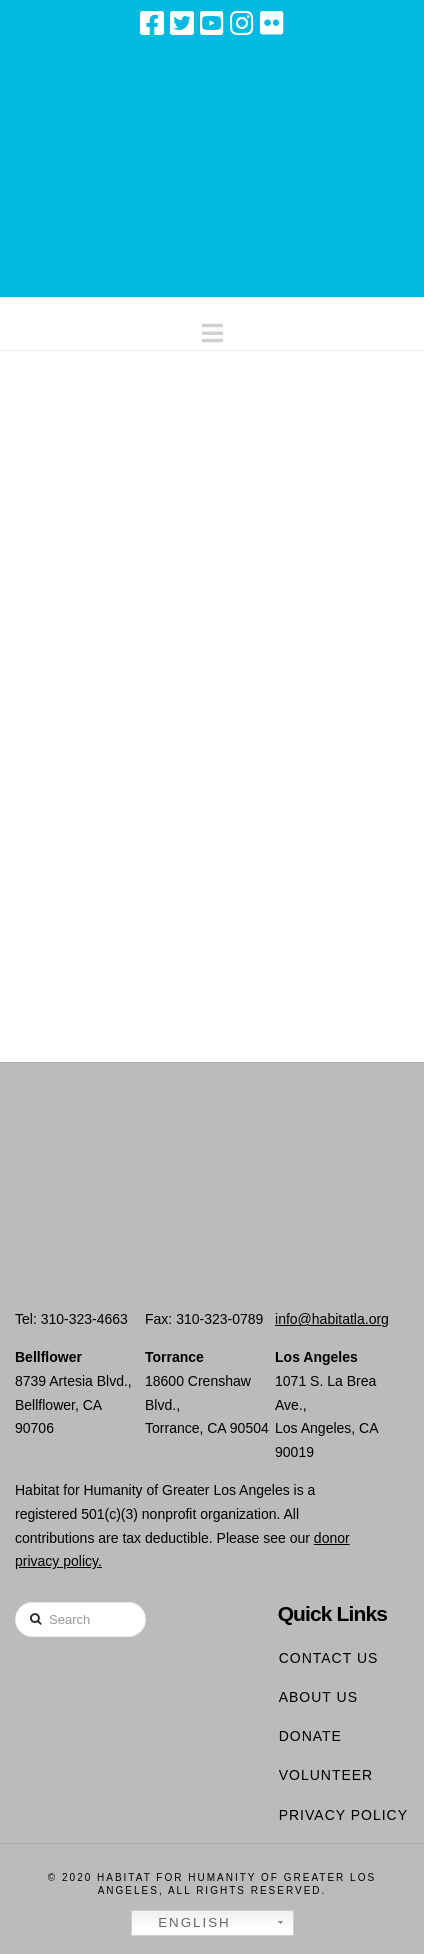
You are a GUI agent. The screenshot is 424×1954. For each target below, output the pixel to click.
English (184, 1923)
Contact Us (329, 1658)
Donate (310, 1736)
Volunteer (326, 1775)
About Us (318, 1697)
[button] (212, 328)
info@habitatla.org (332, 1319)
